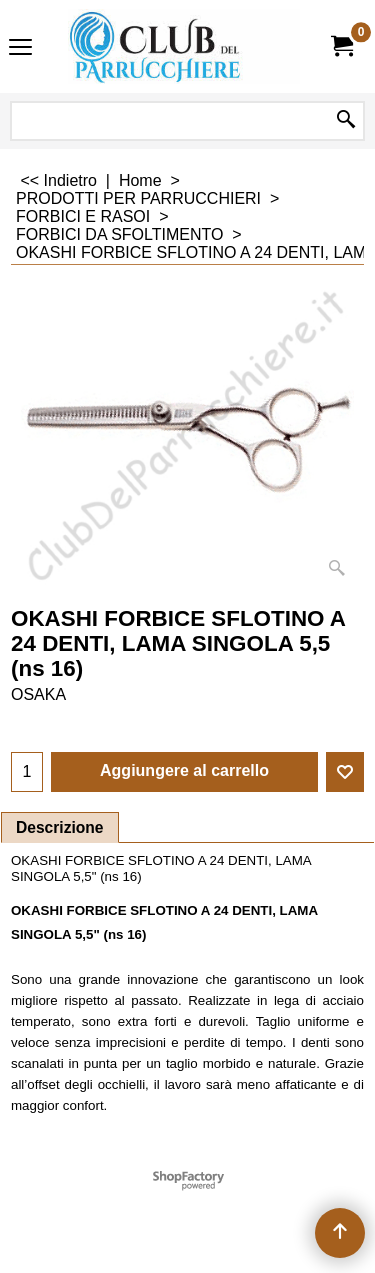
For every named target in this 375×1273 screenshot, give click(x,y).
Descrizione (60, 827)
